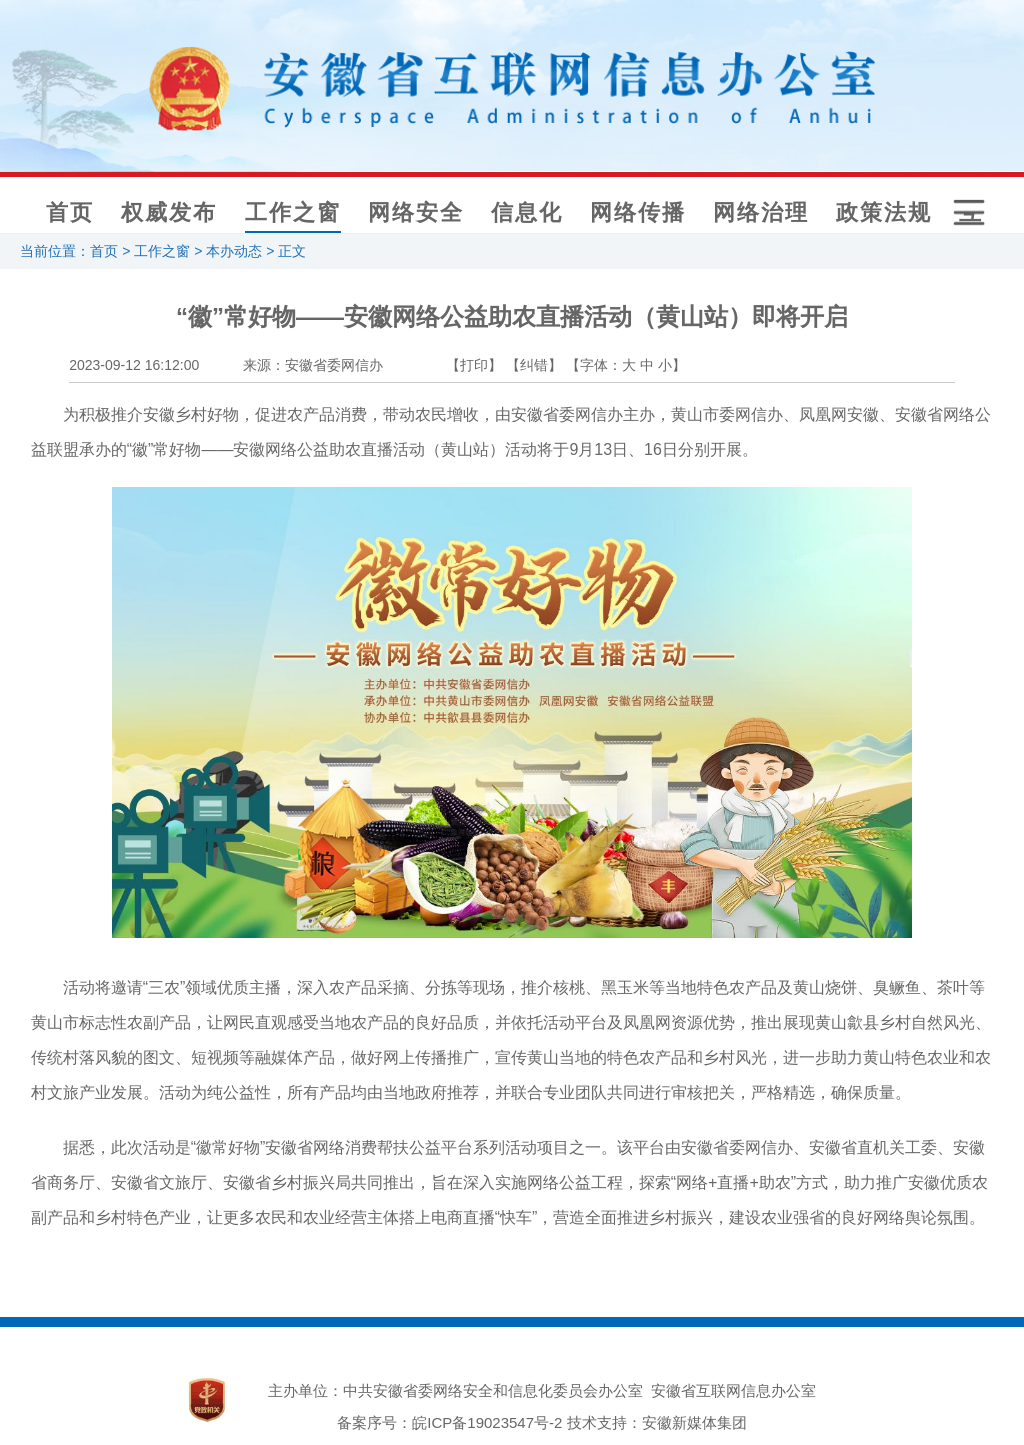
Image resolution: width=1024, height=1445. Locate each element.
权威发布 (169, 212)
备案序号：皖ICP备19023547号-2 (449, 1422)
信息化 (527, 212)
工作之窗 (293, 212)
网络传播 (638, 212)
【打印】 (474, 365)
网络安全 (416, 212)
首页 (70, 212)
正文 (292, 251)
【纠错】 (534, 365)
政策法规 (884, 212)
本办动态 (234, 251)
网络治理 (761, 212)
